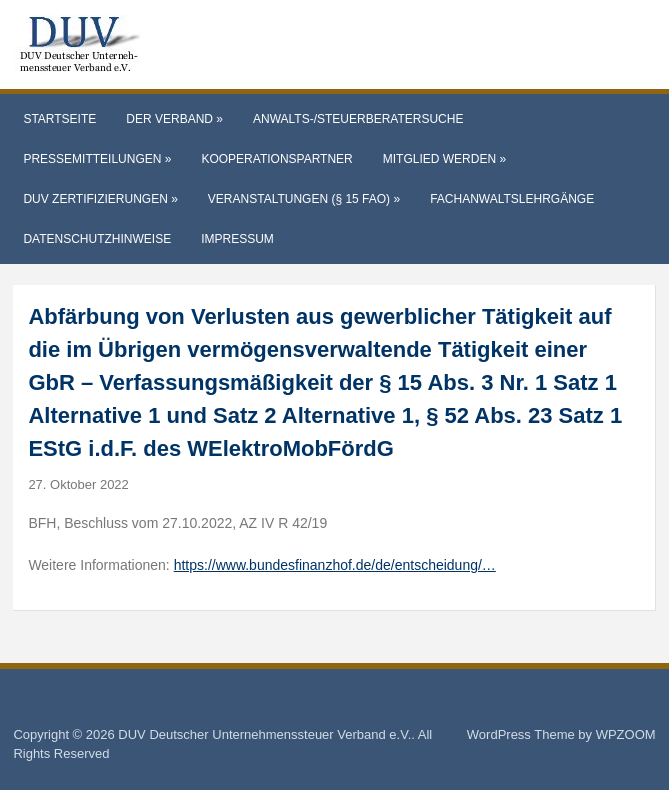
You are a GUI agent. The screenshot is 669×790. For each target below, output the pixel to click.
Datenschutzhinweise (97, 239)
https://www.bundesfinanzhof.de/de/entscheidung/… (335, 565)
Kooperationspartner (276, 159)
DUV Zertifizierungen (100, 199)
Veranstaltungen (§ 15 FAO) (304, 199)
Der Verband (174, 119)
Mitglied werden (444, 159)
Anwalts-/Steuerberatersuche (358, 119)
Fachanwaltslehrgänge (512, 199)
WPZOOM (626, 734)
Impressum (237, 239)
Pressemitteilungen (97, 159)
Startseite (59, 119)
